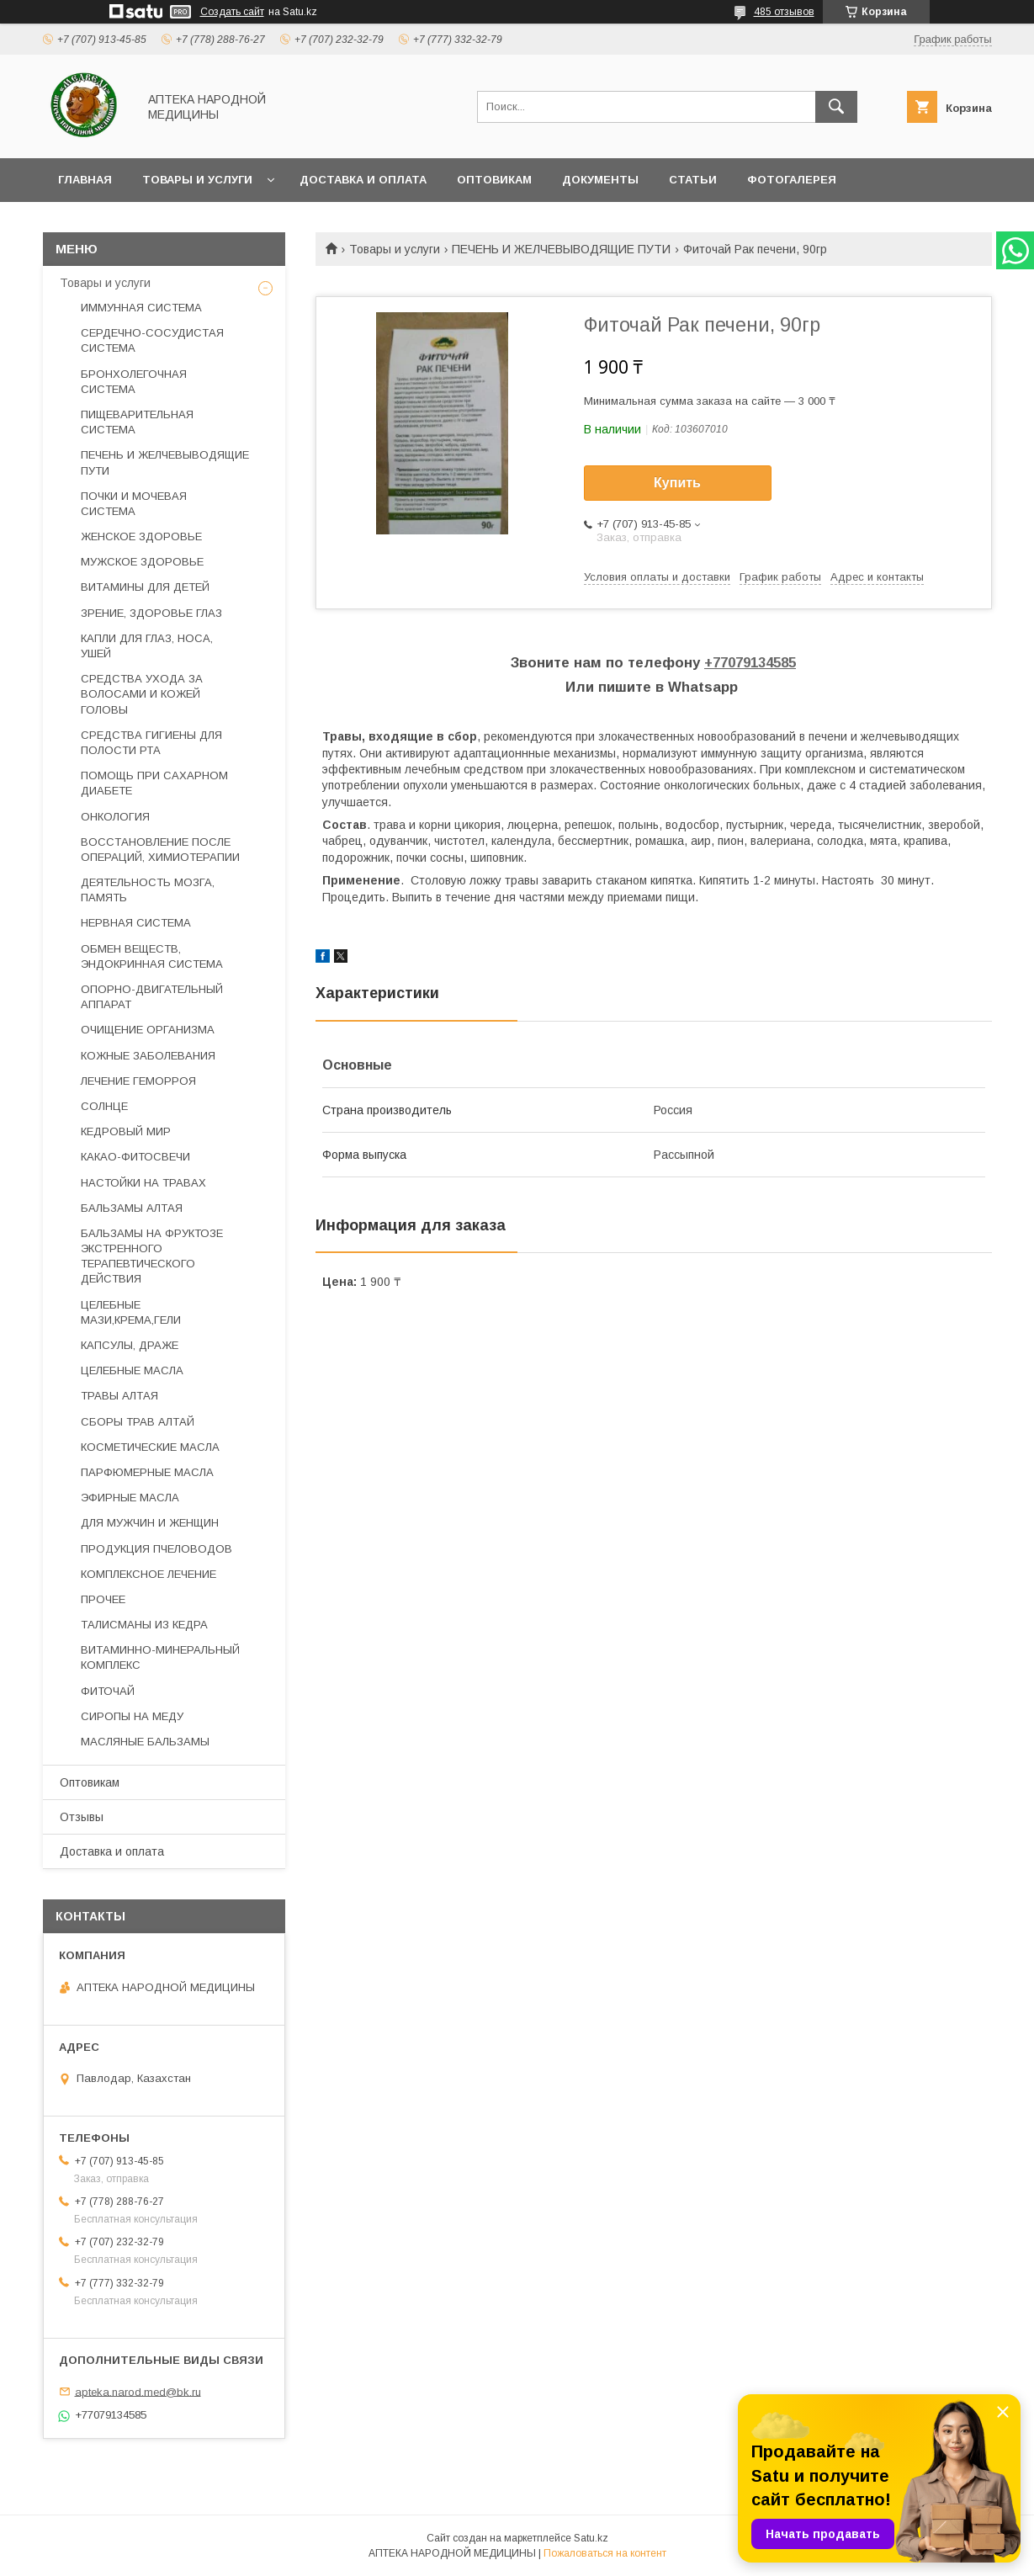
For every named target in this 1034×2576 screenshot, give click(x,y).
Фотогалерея (791, 179)
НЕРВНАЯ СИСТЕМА (136, 922)
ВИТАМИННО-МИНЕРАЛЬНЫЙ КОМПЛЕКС (160, 1657)
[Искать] (836, 107)
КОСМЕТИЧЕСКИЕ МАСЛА (150, 1447)
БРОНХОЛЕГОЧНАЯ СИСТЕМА (134, 382)
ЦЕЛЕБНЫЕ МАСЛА (132, 1370)
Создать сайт (232, 12)
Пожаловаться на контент (605, 2553)
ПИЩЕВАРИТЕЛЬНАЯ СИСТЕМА (137, 422)
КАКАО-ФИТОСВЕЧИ (135, 1156)
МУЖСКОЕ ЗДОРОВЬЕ (142, 561)
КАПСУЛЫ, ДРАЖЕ (129, 1345)
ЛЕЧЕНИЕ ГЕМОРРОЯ (138, 1081)
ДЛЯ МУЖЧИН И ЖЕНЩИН (150, 1522)
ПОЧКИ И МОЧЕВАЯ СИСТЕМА (134, 504)
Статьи (693, 179)
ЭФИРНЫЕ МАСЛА (130, 1497)
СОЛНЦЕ (104, 1106)
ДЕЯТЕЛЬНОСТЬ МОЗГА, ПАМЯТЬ (148, 890)
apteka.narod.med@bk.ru (138, 2391)
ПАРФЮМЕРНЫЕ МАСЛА (147, 1472)
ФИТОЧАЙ (108, 1691)
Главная (85, 179)
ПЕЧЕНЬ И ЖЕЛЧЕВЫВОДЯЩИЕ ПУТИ (561, 249)
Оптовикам (494, 179)
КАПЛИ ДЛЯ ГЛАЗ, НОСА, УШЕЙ (147, 646)
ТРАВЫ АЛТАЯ (119, 1395)
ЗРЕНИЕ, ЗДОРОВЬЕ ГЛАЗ (151, 613)
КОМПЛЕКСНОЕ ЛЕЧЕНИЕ (148, 1574)
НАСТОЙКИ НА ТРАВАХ (143, 1182)
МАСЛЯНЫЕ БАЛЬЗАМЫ (145, 1741)
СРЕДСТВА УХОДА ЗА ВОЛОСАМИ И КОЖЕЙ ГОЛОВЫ (142, 693)
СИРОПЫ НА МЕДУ (132, 1716)
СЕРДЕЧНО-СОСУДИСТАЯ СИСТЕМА (152, 340)
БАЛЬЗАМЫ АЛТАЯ (132, 1208)
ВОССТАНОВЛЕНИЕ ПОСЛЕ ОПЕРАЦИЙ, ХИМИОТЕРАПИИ (160, 849)
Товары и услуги (197, 179)
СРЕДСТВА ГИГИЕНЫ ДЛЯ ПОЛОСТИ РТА (151, 743)
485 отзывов (784, 12)
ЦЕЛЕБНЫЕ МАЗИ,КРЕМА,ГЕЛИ (131, 1312)
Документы (600, 179)
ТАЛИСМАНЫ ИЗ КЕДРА (144, 1624)
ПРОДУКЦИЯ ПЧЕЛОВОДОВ (156, 1549)
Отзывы (81, 1817)
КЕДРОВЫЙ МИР (126, 1131)
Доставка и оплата (363, 179)
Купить (677, 482)
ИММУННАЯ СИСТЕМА (141, 307)
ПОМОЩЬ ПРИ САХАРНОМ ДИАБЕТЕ (154, 783)
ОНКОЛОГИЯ (115, 816)
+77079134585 (750, 663)
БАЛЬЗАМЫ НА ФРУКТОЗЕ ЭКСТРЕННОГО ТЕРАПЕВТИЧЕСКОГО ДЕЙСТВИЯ (152, 1256)
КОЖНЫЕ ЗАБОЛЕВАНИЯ (148, 1055)
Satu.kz (591, 2538)
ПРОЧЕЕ (103, 1599)
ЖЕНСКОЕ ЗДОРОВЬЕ (141, 536)
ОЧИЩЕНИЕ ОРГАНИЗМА (148, 1029)
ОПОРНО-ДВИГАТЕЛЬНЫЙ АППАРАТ (152, 997)
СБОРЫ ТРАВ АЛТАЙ (137, 1421)
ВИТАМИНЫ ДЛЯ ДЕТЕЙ (145, 587)
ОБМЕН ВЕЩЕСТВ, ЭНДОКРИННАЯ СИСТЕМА (152, 956)
